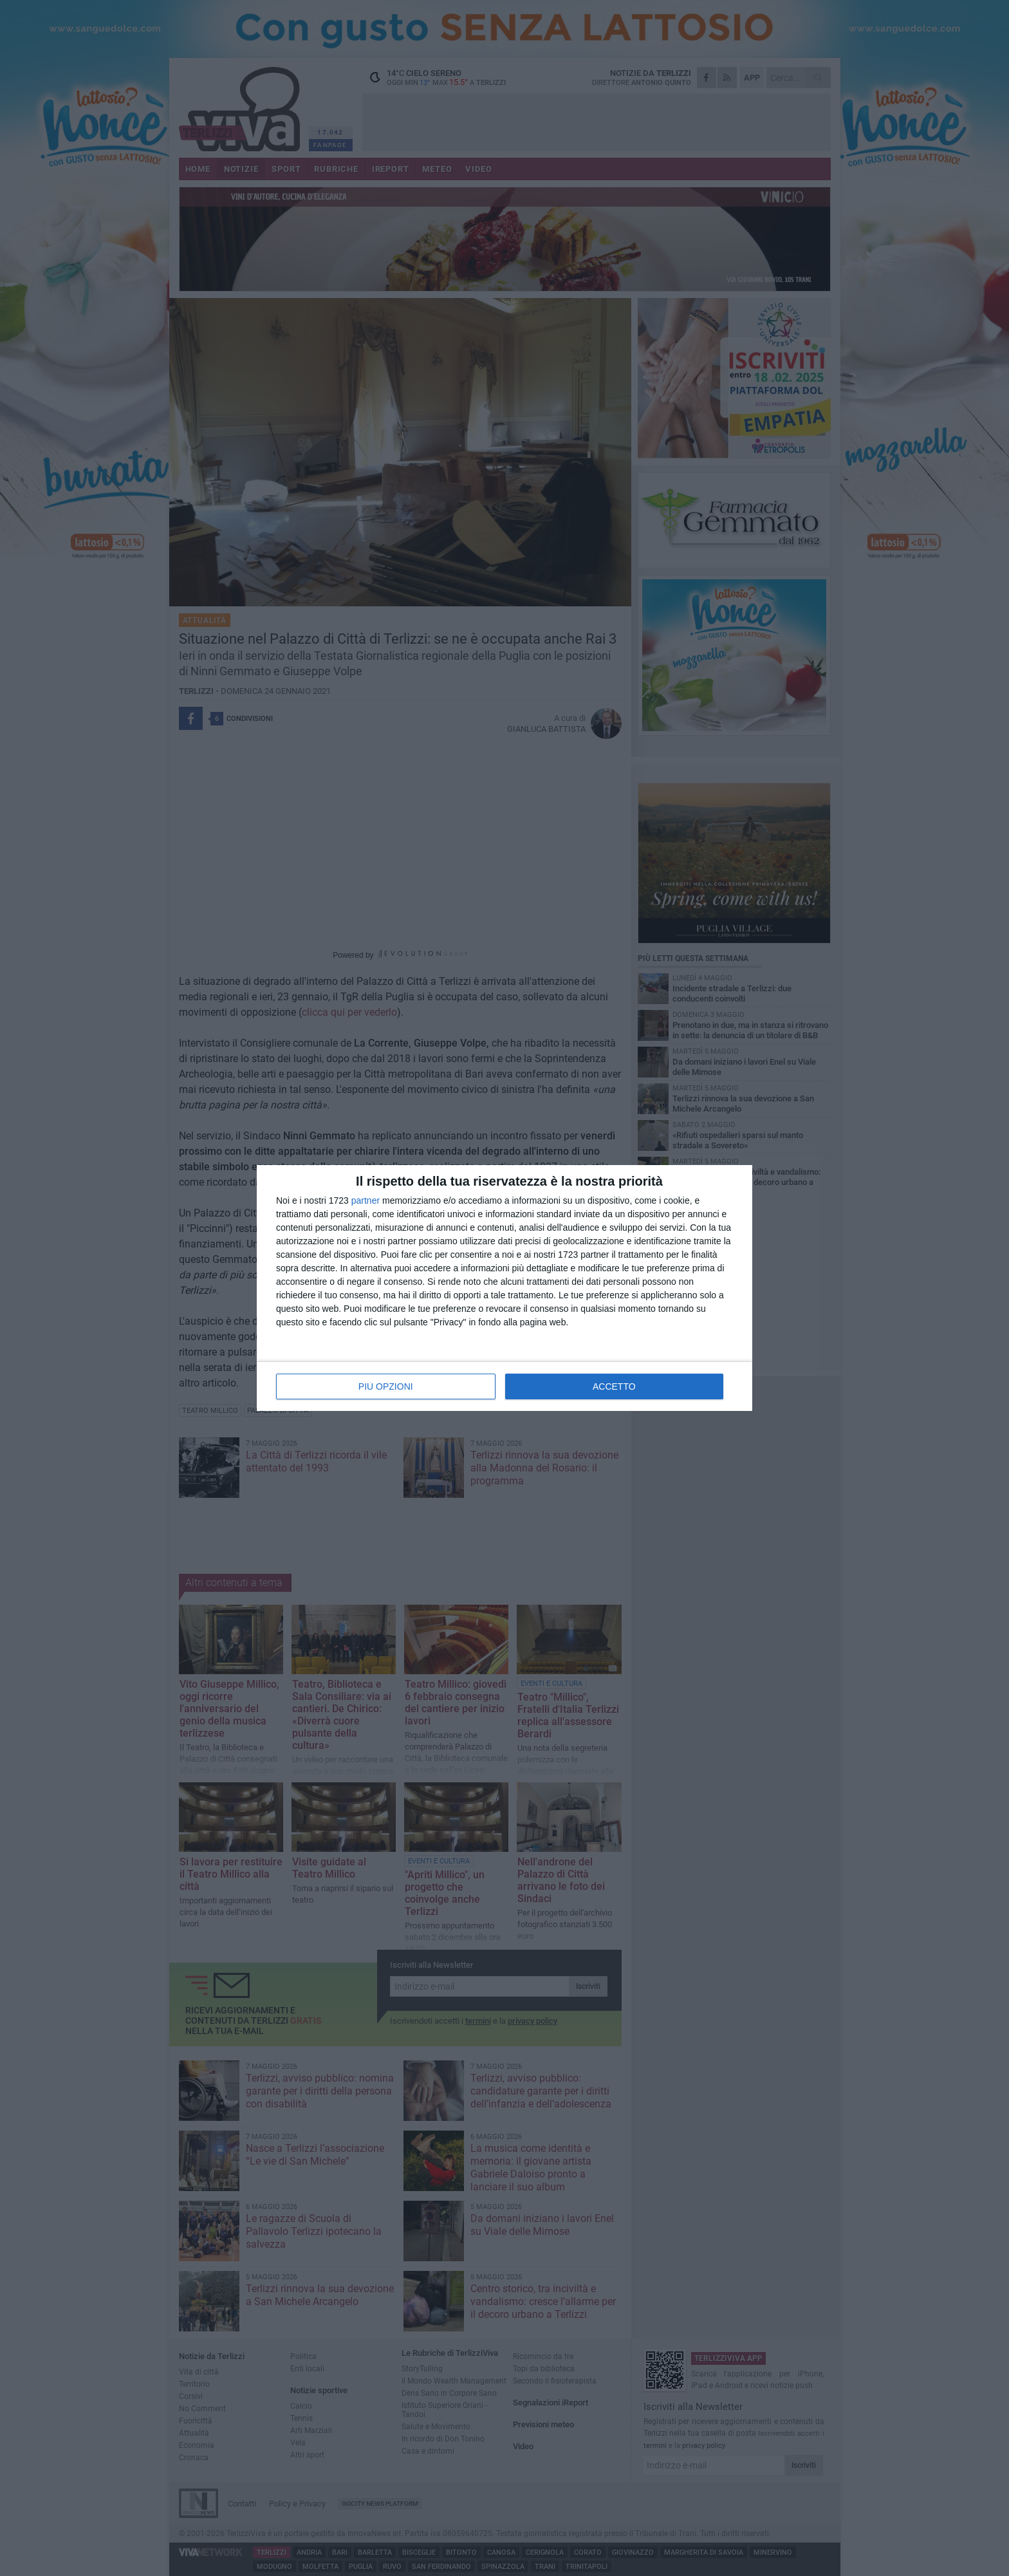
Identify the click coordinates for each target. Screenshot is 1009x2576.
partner (365, 1200)
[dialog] (504, 1288)
